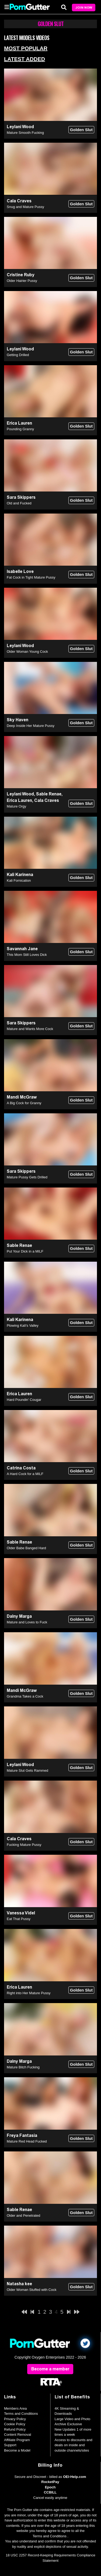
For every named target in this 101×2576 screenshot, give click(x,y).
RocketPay (50, 2482)
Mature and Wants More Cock (30, 1029)
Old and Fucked (19, 503)
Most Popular (25, 48)
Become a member (50, 2369)
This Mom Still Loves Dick (27, 955)
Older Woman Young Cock (27, 652)
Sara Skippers (21, 497)
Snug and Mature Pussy (25, 207)
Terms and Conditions (21, 2414)
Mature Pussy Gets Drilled (27, 1177)
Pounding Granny (20, 429)
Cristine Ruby (20, 274)
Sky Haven (17, 719)
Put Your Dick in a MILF (25, 1251)
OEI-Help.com (74, 2477)
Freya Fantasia (22, 2135)
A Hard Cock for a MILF (25, 1474)
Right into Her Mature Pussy (29, 1993)
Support (10, 2445)
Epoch (50, 2487)
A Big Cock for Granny (24, 1103)
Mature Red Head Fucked (27, 2141)
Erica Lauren (19, 423)
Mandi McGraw (22, 1097)
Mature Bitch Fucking (23, 2067)
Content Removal (17, 2435)
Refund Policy (15, 2429)
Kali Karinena (20, 874)
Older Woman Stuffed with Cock (32, 2290)
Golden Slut (81, 129)
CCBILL (50, 2492)
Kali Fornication (19, 880)
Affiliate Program (17, 2440)
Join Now (83, 7)
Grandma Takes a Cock (25, 1696)
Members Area (15, 2408)
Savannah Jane (22, 948)
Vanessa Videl (21, 1912)
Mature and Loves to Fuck (27, 1622)
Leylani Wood (20, 126)
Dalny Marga (19, 1616)
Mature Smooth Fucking (25, 133)
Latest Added (24, 59)
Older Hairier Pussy (22, 281)
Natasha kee (19, 2283)
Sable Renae (48, 794)
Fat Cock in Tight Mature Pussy (31, 577)
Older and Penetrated (23, 2215)
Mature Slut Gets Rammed (27, 1770)
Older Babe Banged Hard (26, 1548)
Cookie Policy (14, 2424)
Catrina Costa (21, 1467)
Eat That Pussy (18, 1919)
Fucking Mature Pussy (24, 1845)
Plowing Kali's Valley (23, 1325)
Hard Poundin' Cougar (24, 1400)
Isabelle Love (20, 571)
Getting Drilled (18, 355)
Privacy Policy (15, 2419)
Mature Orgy (16, 806)
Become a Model (17, 2450)
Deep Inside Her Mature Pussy (30, 726)
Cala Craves (19, 200)
